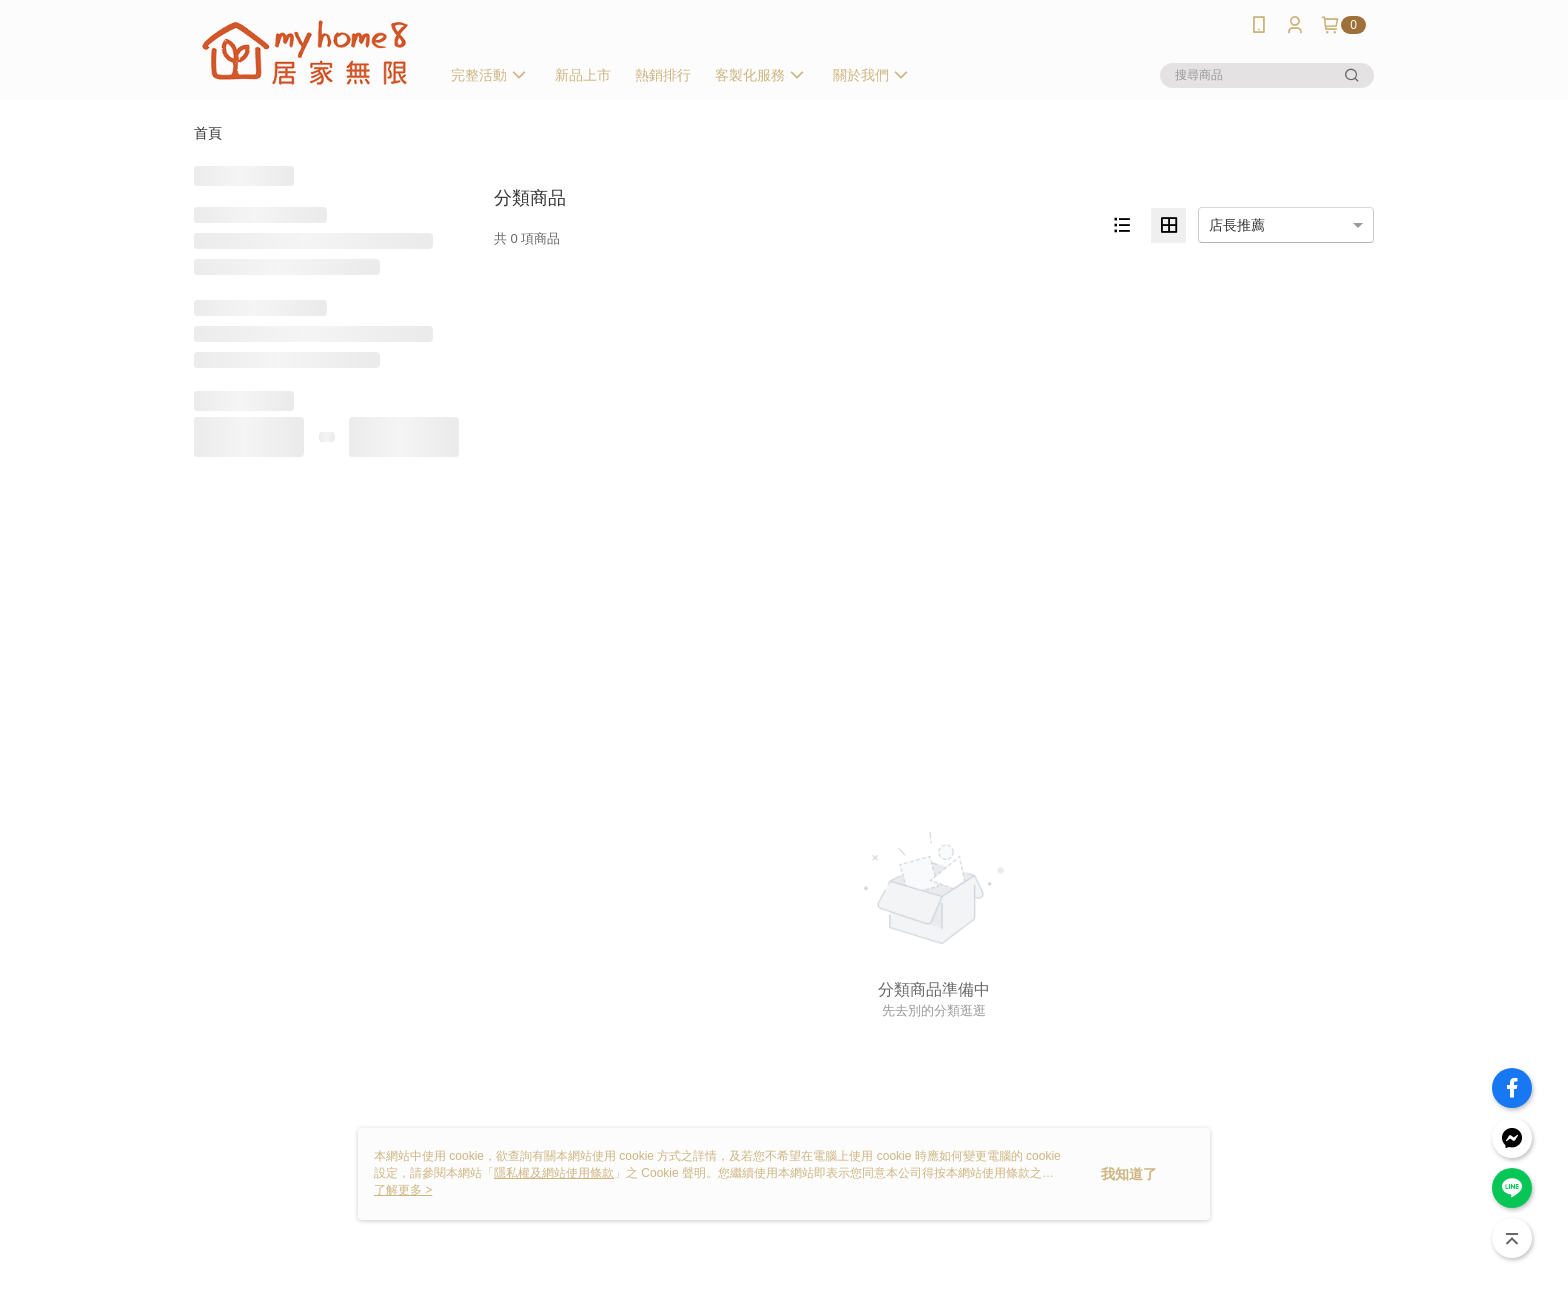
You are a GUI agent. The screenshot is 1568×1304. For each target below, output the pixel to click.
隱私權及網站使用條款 (554, 1173)
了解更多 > (403, 1190)
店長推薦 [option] (1237, 225)
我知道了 (1129, 1174)
